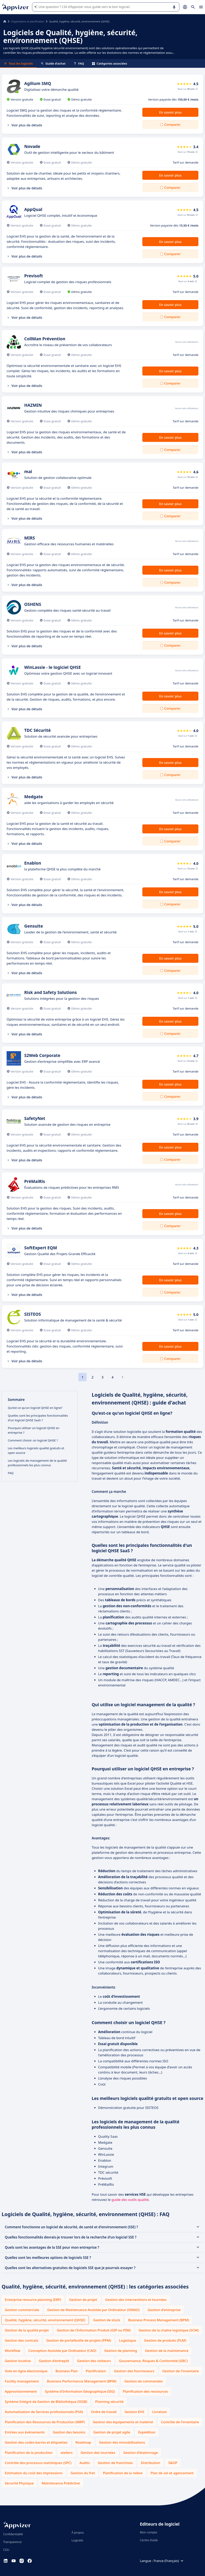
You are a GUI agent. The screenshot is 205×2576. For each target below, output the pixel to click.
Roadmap (83, 2442)
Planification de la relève (123, 2473)
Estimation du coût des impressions (33, 2473)
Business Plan (66, 2371)
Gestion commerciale (22, 2309)
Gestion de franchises (115, 2462)
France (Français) (169, 2560)
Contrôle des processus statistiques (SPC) (38, 2462)
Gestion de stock (106, 2320)
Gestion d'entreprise (164, 2309)
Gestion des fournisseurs (134, 2371)
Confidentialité (13, 2534)
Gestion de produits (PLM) (165, 2340)
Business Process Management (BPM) (158, 2320)
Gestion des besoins (69, 2432)
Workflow (12, 2350)
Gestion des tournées (98, 2452)
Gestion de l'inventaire (180, 2371)
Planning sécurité (109, 2401)
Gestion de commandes (143, 2381)
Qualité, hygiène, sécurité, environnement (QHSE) (45, 2320)
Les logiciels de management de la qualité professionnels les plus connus (37, 1462)
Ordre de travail (103, 2411)
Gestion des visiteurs (94, 2360)
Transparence (12, 2542)
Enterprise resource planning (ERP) (33, 2299)
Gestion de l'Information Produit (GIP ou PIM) (94, 2330)
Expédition (146, 2432)
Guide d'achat (53, 63)
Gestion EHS (134, 2411)
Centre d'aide (149, 2540)
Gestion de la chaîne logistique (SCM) (169, 2330)
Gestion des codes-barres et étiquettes (36, 2442)
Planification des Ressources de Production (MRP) (45, 2422)
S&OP (172, 2462)
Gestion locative (18, 2360)
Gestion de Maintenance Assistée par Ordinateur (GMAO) (93, 2309)
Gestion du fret (82, 2473)
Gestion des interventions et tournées (136, 2299)
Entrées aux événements (25, 2432)
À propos (77, 2532)
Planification (96, 2371)
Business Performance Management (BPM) (81, 2381)
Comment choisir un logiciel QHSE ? (33, 1440)
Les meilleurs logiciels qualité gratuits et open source (36, 1450)
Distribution (150, 2462)
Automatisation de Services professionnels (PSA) (44, 2411)
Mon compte (148, 2532)
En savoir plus (170, 112)
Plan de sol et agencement (172, 2473)
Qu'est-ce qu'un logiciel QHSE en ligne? (35, 1408)
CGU (6, 2550)
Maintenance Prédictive (61, 2483)
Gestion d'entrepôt (54, 2360)
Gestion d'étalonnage (140, 2452)
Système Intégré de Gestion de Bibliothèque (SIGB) (46, 2401)
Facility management (22, 2381)
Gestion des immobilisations (122, 2442)
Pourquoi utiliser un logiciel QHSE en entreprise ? (33, 1430)
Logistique (127, 2340)
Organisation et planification (27, 21)
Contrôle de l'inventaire (180, 2422)
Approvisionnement (21, 2391)
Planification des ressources (145, 2391)
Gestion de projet (83, 2299)
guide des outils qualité (130, 2199)
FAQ (78, 63)
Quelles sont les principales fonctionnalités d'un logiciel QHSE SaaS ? (38, 1417)
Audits (84, 2462)
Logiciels (77, 2540)
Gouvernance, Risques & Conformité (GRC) (153, 2360)
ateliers (66, 2452)
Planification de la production (28, 2452)
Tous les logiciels (18, 63)
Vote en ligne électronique (26, 2371)
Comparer (172, 124)
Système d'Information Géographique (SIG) (80, 2391)
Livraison (159, 2411)
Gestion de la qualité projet (27, 2330)
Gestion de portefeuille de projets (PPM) (78, 2340)
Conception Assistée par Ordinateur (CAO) (62, 2350)
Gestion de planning (120, 2350)
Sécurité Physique (19, 2483)
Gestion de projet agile (111, 2432)
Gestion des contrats (21, 2340)
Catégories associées (109, 63)
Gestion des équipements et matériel (123, 2422)
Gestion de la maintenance (166, 2350)
